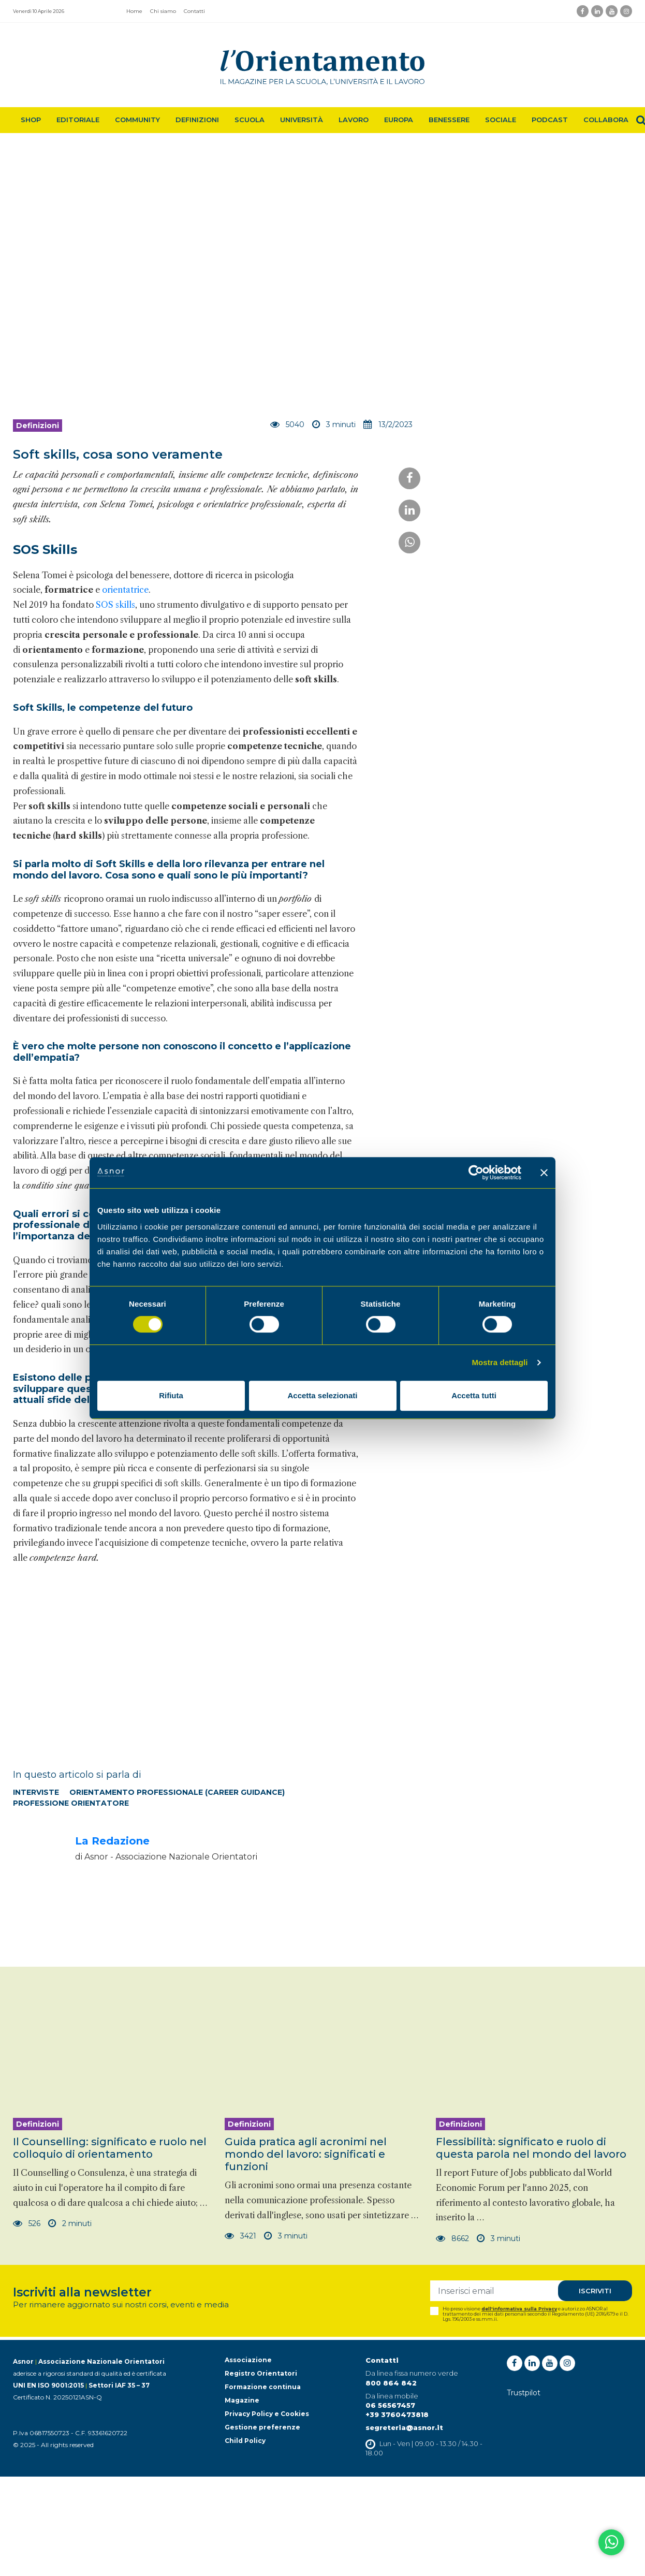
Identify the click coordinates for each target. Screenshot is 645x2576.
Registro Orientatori (261, 2373)
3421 (240, 2236)
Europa (398, 119)
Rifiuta (171, 1395)
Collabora (605, 119)
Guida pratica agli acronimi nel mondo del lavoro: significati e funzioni (306, 2154)
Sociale (500, 119)
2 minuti (71, 2223)
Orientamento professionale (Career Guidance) (177, 1792)
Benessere (449, 119)
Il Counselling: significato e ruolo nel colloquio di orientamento (110, 2147)
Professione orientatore (71, 1803)
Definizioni (197, 119)
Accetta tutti (473, 1395)
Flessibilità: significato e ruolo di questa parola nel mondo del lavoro (531, 2147)
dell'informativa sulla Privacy (519, 2308)
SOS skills (115, 604)
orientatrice (125, 589)
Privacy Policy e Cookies (267, 2414)
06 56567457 (390, 2405)
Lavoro (354, 119)
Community (137, 119)
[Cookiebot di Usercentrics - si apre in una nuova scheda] (476, 1172)
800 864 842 (391, 2383)
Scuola (249, 119)
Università (301, 119)
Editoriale (77, 119)
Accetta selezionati (322, 1395)
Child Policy (245, 2441)
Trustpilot (523, 2392)
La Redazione (112, 1841)
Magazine (242, 2400)
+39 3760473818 (397, 2414)
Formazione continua (263, 2387)
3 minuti (285, 2236)
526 (27, 2223)
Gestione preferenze (262, 2427)
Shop (31, 119)
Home (134, 11)
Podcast (550, 119)
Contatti (194, 11)
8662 (453, 2238)
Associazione (248, 2360)
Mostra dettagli (499, 1362)
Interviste (36, 1792)
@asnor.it (424, 2427)
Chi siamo (163, 11)
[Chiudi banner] (544, 1172)
